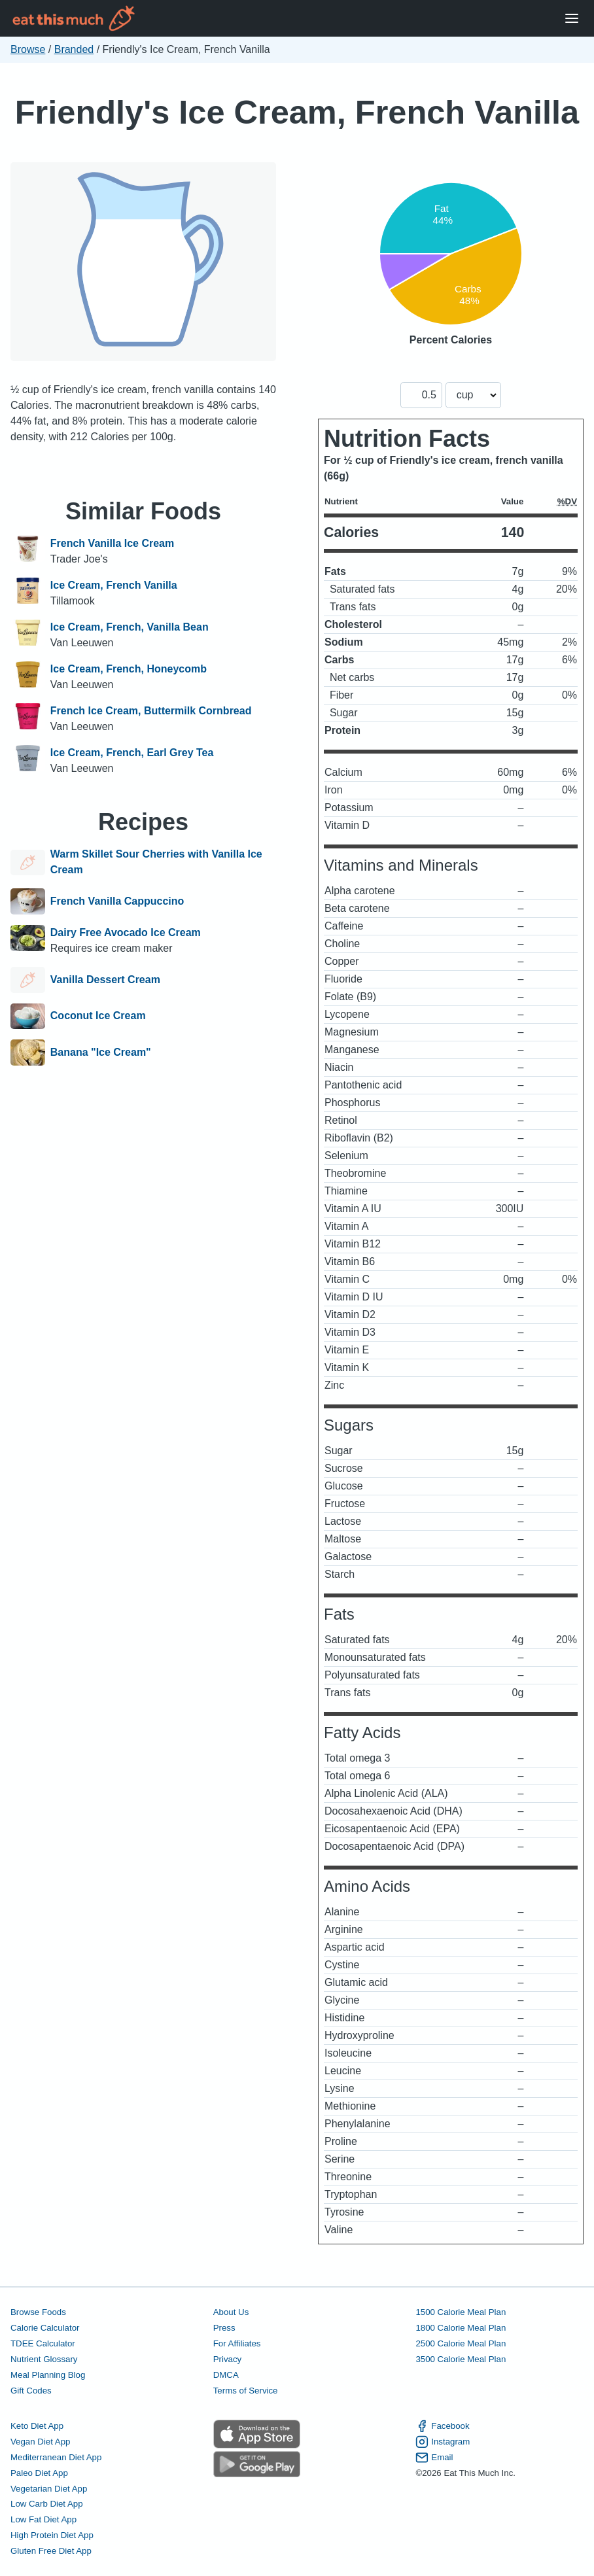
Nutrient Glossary (43, 2359)
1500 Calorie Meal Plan (460, 2312)
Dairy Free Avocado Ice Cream (125, 932)
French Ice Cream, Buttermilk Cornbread (151, 710)
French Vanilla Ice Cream (112, 543)
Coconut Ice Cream (98, 1016)
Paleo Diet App (39, 2473)
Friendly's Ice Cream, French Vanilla (297, 112)
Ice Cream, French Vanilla (113, 585)
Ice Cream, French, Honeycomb (128, 668)
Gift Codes (31, 2390)
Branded (74, 49)
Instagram (442, 2441)
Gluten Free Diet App (51, 2551)
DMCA (226, 2375)
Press (224, 2328)
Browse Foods (38, 2312)
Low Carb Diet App (46, 2504)
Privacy (227, 2359)
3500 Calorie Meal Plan (460, 2359)
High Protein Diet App (52, 2535)
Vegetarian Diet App (48, 2489)
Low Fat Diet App (43, 2519)
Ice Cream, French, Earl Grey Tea (132, 752)
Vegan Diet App (40, 2441)
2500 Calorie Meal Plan (460, 2343)
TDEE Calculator (42, 2343)
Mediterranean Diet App (55, 2457)
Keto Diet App (36, 2426)
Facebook (442, 2426)
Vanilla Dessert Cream (105, 980)
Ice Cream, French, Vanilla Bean (129, 627)
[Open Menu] (572, 18)
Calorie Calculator (44, 2328)
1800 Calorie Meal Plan (460, 2328)
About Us (231, 2312)
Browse (27, 49)
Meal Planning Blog (47, 2375)
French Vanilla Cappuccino (117, 901)
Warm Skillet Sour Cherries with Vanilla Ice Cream (156, 861)
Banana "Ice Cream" (100, 1052)
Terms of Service (245, 2390)
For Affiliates (237, 2343)
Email (434, 2457)
